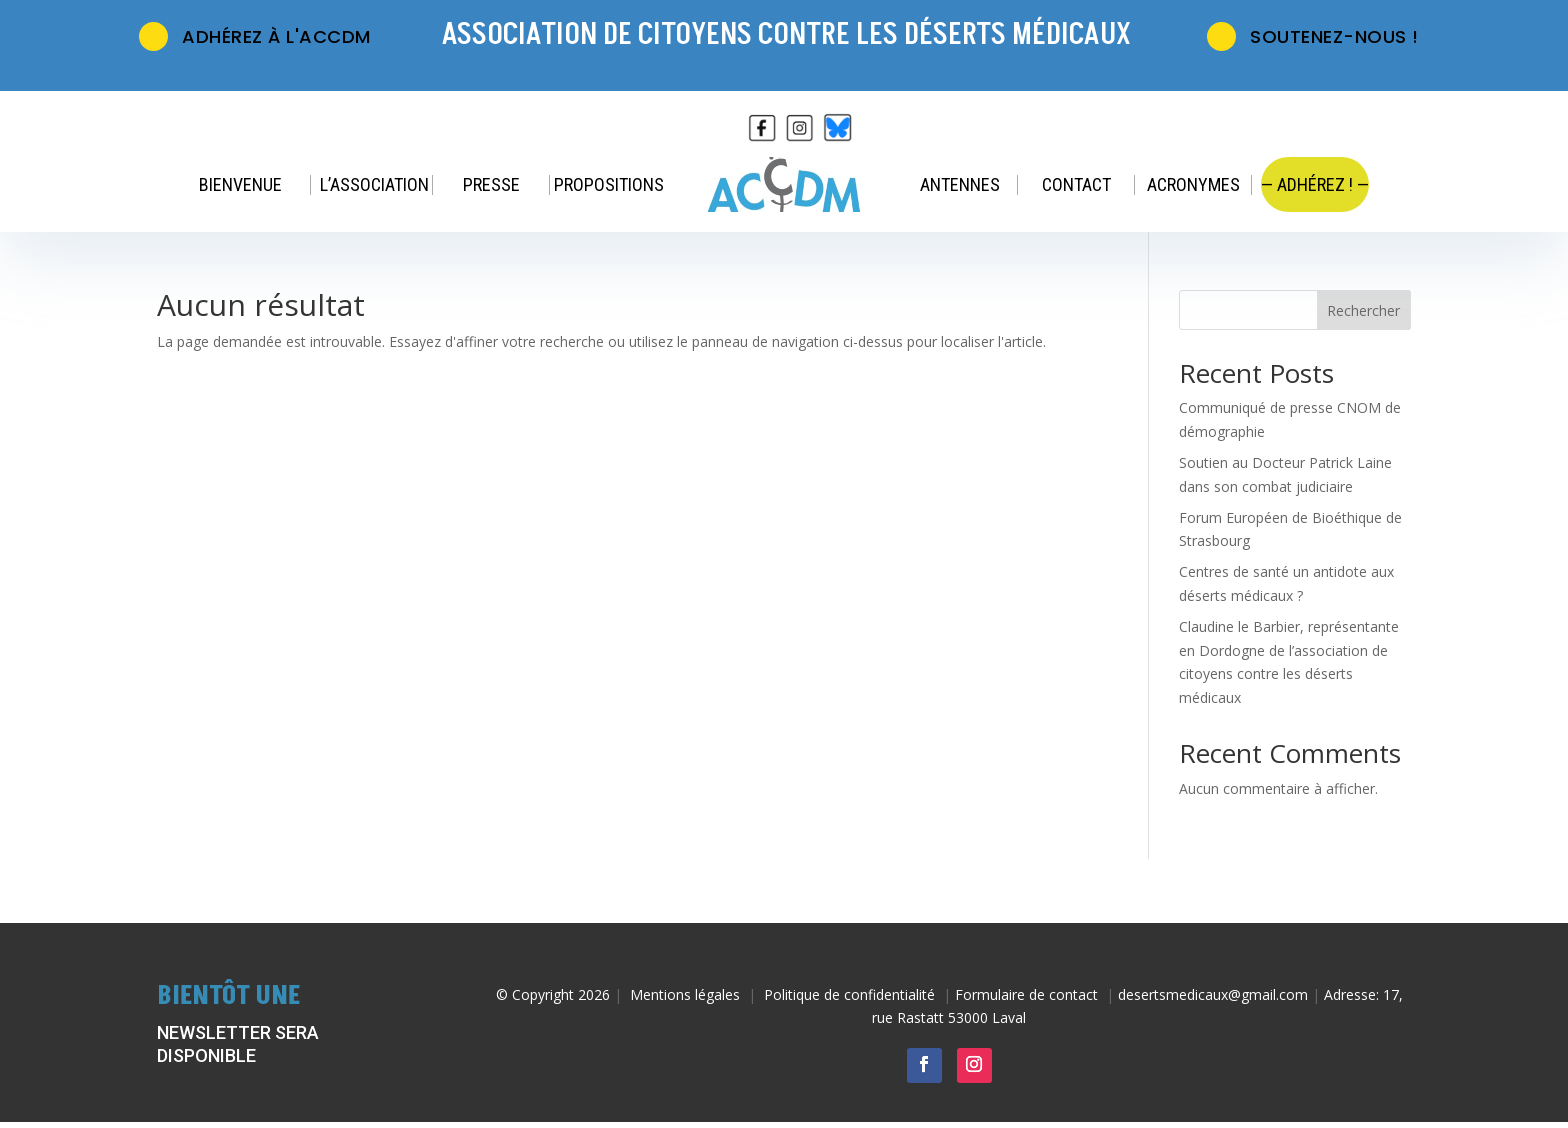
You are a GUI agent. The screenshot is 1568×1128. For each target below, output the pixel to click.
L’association (374, 184)
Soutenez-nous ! (1313, 32)
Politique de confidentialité (849, 994)
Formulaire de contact (1026, 994)
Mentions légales (685, 994)
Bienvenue (240, 184)
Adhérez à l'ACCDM (255, 32)
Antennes (960, 184)
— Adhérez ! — (1315, 184)
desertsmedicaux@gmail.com (1213, 994)
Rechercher (1363, 310)
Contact (1076, 184)
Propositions (609, 184)
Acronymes (1193, 184)
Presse (491, 184)
